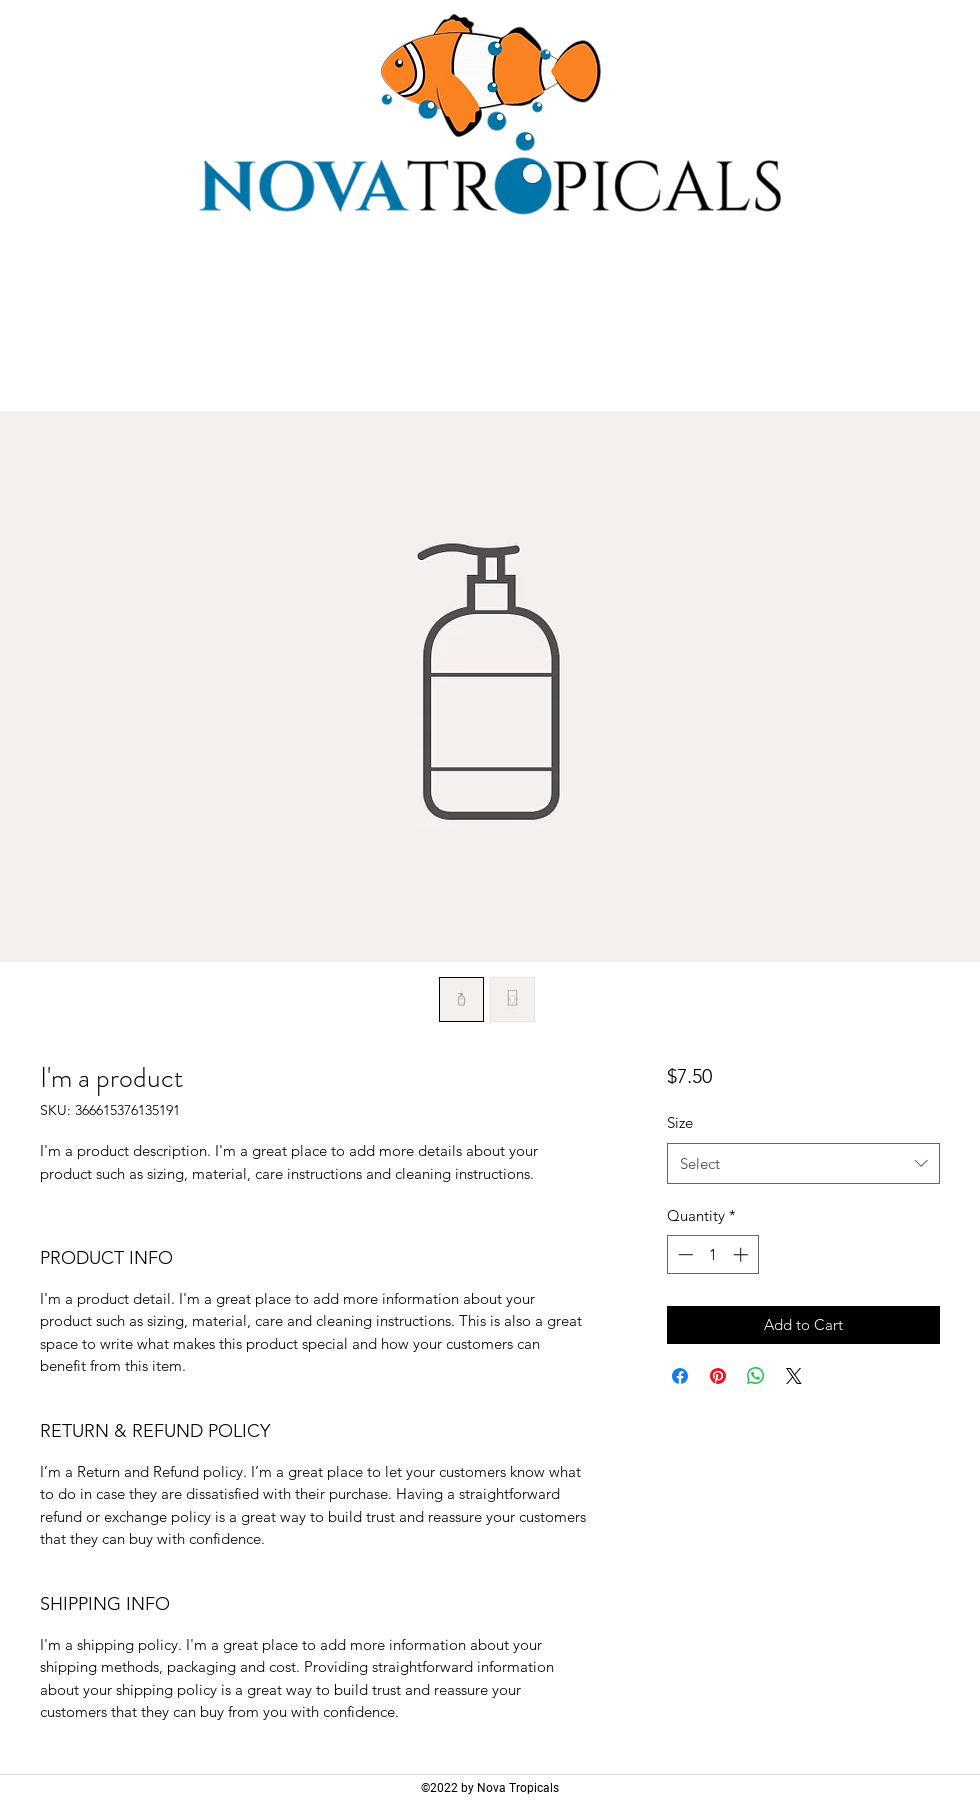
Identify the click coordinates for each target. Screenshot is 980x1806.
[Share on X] (794, 1376)
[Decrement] (683, 1254)
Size (680, 1122)
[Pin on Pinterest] (718, 1376)
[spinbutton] (712, 1254)
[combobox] (803, 1163)
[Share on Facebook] (680, 1376)
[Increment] (742, 1254)
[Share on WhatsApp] (756, 1376)
